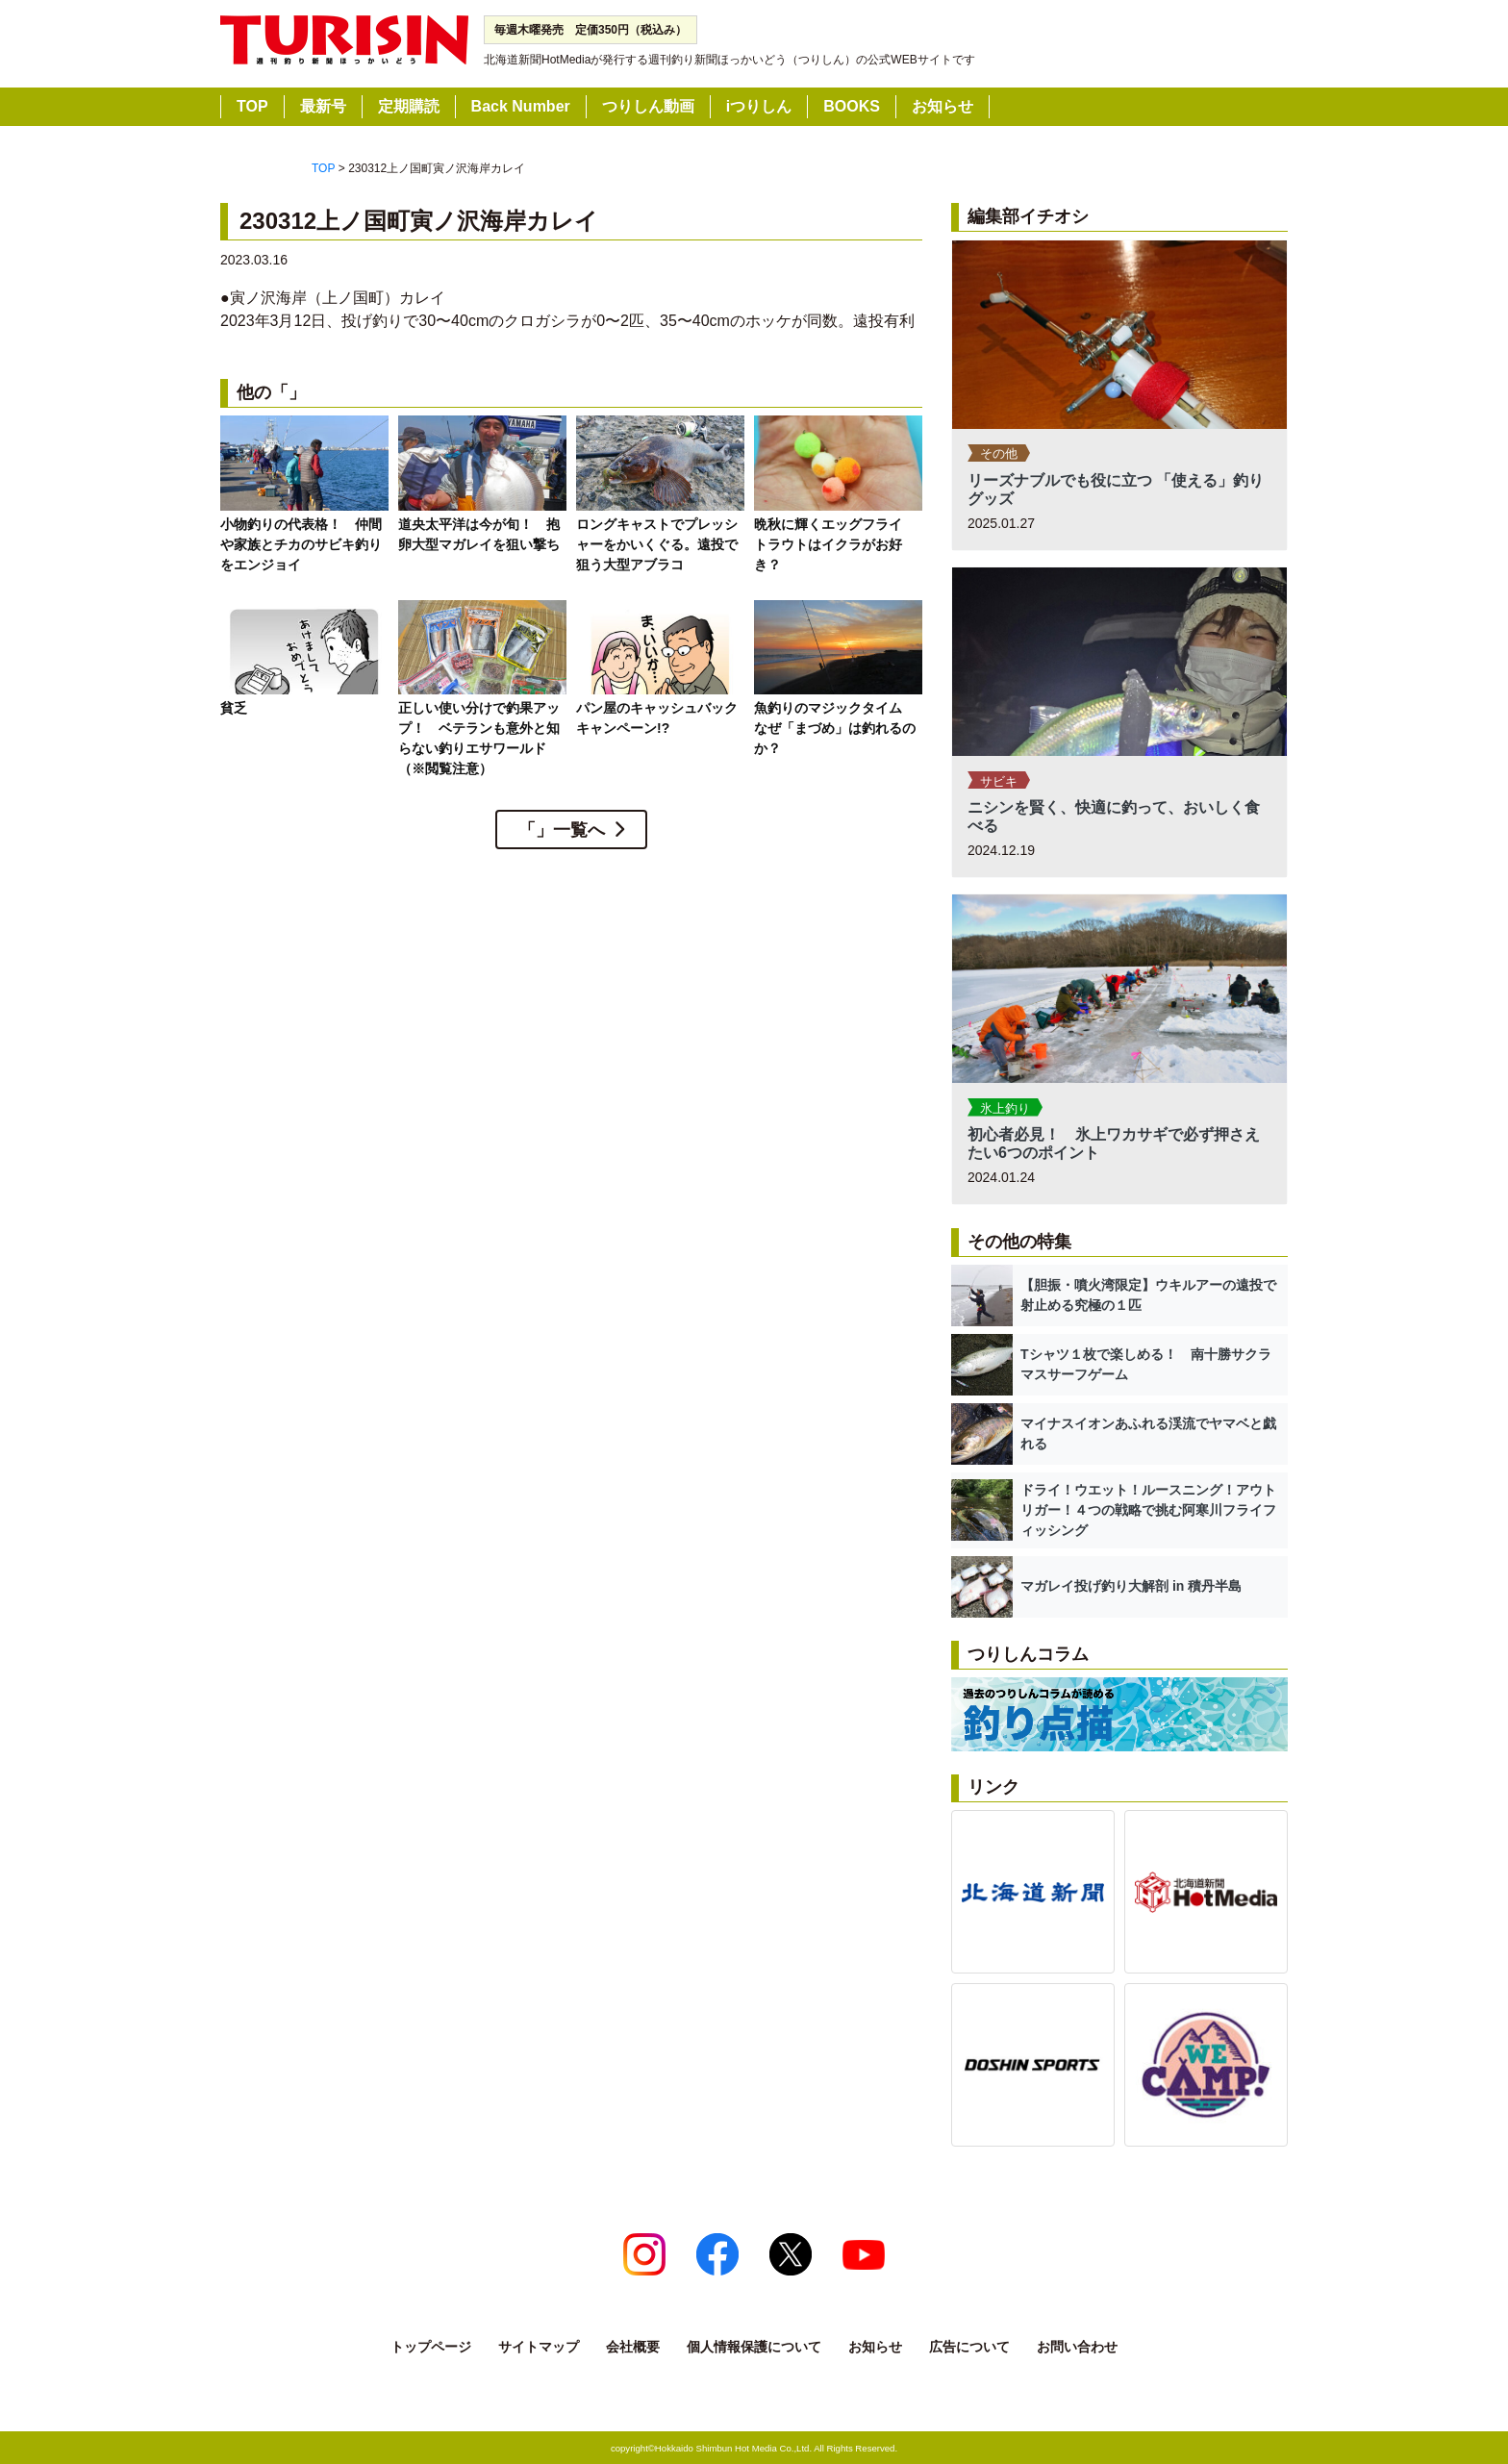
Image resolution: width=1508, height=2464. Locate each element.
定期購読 (409, 106)
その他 (999, 453)
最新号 (323, 106)
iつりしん (759, 106)
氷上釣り (1005, 1108)
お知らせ (942, 106)
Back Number (520, 106)
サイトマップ (538, 2346)
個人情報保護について (754, 2346)
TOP (252, 106)
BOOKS (851, 106)
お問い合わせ (1077, 2346)
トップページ (430, 2346)
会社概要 (633, 2346)
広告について (969, 2346)
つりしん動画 (648, 106)
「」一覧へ (561, 830)
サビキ (999, 781)
